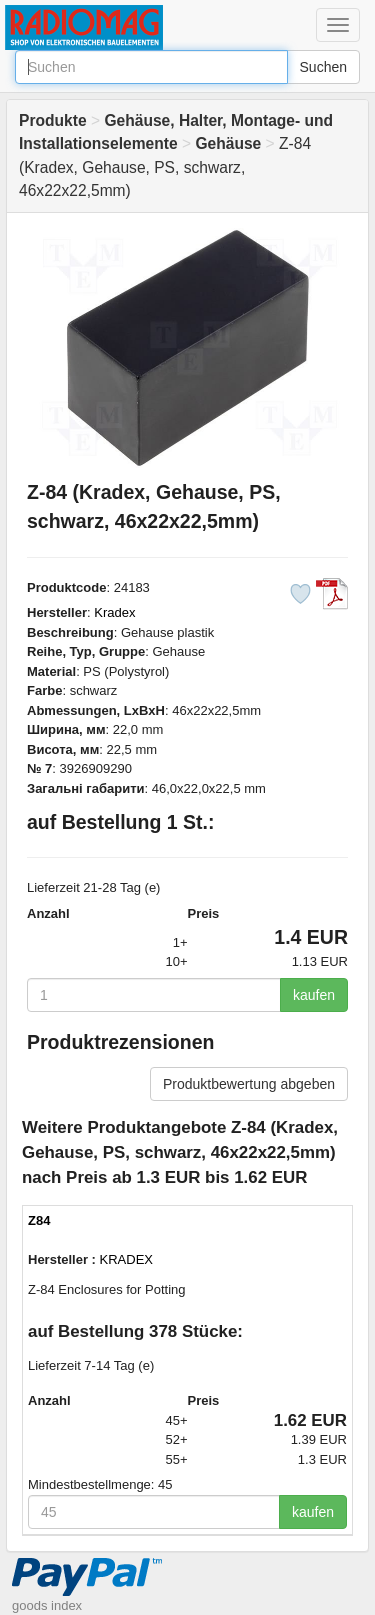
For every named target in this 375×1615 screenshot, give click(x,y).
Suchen (323, 67)
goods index (47, 1605)
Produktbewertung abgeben (249, 1084)
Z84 (39, 1220)
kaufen (314, 995)
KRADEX (126, 1259)
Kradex (114, 612)
